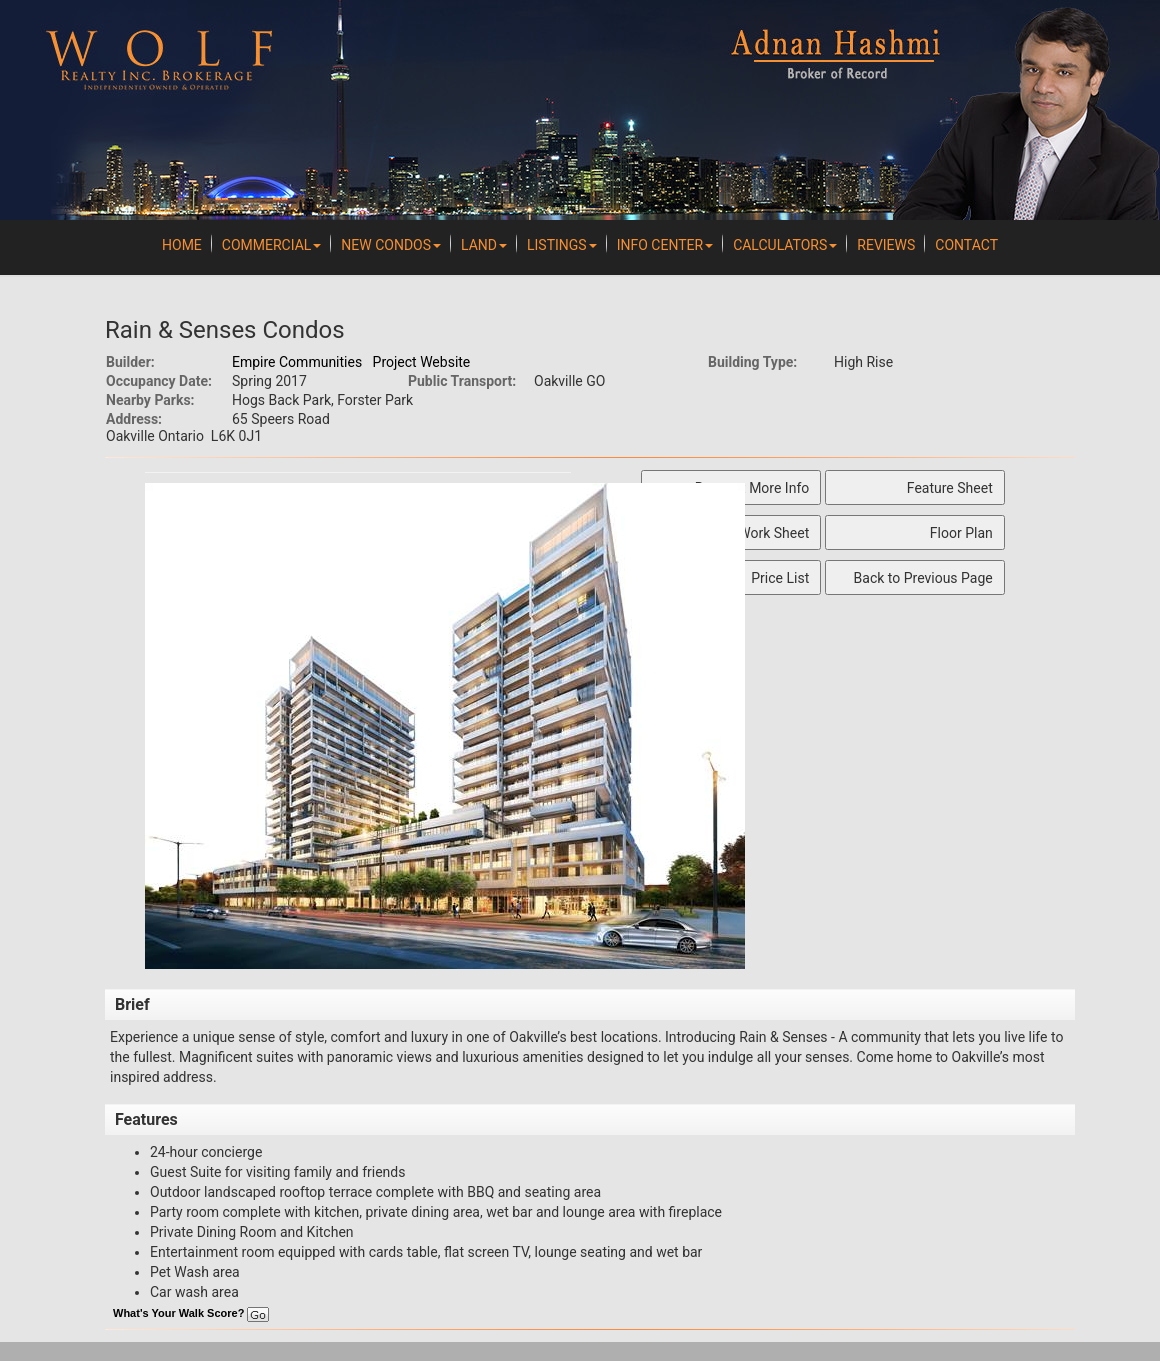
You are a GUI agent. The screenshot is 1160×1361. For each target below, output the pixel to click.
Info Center (665, 245)
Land (484, 245)
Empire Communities (297, 362)
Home (182, 245)
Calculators (785, 245)
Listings (562, 245)
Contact (966, 245)
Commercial (272, 245)
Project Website (422, 362)
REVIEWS (886, 245)
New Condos (391, 245)
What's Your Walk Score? (191, 1313)
